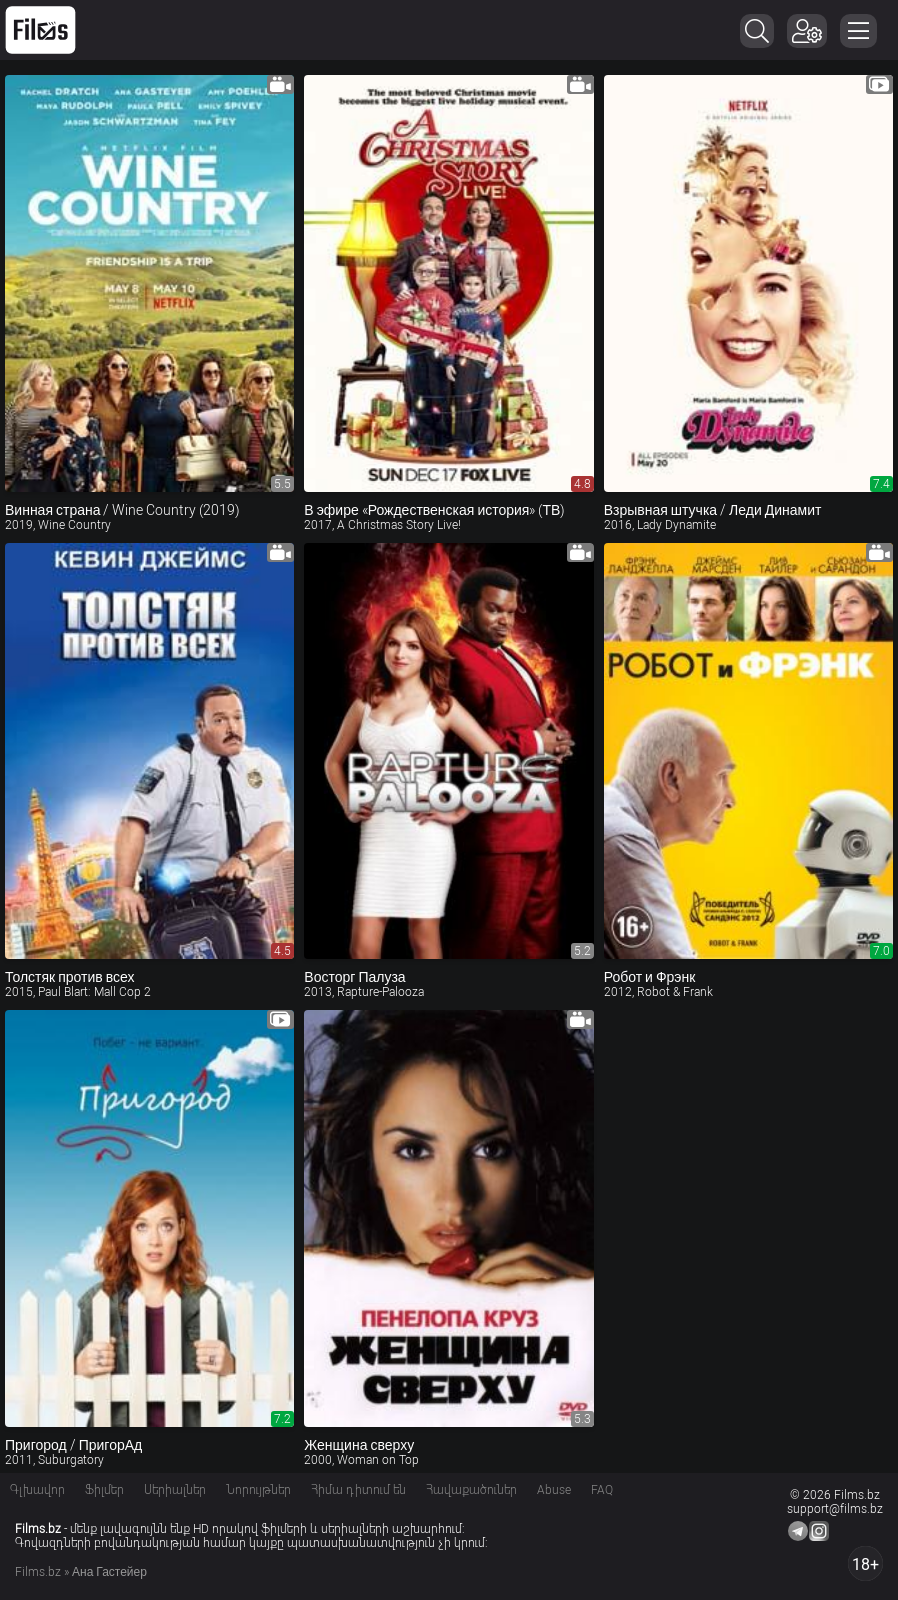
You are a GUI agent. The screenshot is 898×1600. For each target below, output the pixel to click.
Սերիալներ (175, 1490)
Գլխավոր (37, 1490)
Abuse (554, 1490)
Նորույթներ (258, 1490)
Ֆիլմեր (104, 1490)
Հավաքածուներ (471, 1490)
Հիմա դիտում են (358, 1490)
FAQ (602, 1490)
